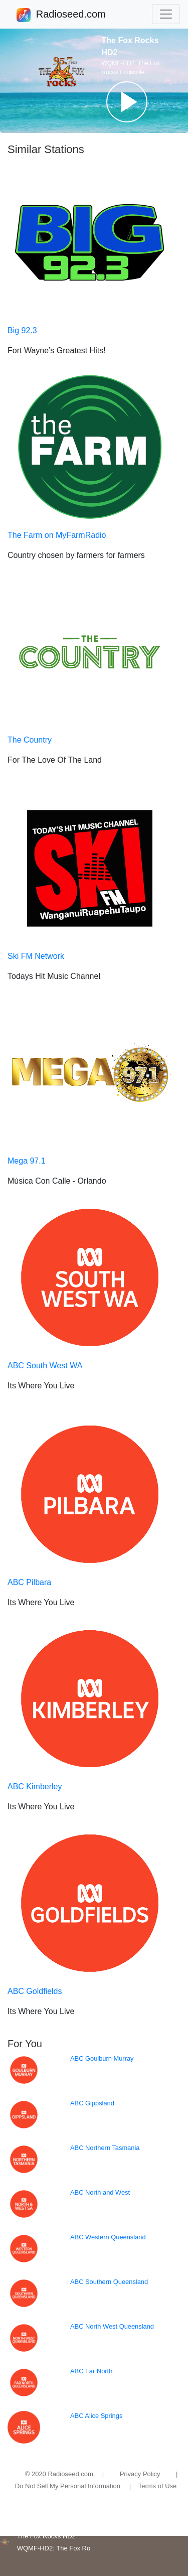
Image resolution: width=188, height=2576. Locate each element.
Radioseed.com (70, 15)
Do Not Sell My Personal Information (67, 2486)
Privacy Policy (140, 2474)
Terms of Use (157, 2486)
